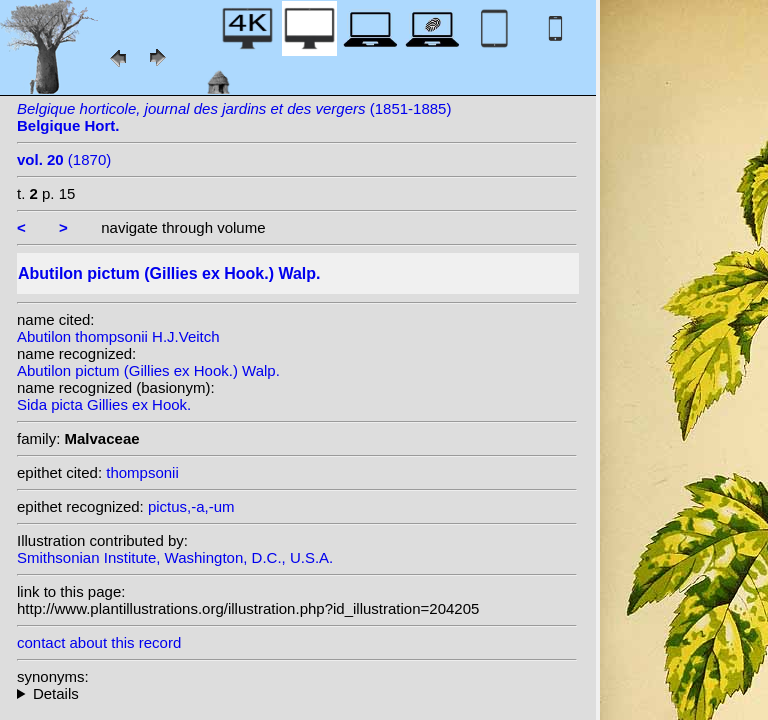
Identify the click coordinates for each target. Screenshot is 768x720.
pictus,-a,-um (191, 506)
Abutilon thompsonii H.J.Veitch (118, 336)
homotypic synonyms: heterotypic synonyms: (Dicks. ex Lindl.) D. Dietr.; (297, 693)
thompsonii (142, 472)
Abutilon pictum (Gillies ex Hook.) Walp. (148, 370)
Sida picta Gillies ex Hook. (104, 404)
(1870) (64, 159)
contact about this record (99, 642)
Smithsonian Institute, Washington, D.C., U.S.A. (175, 557)
